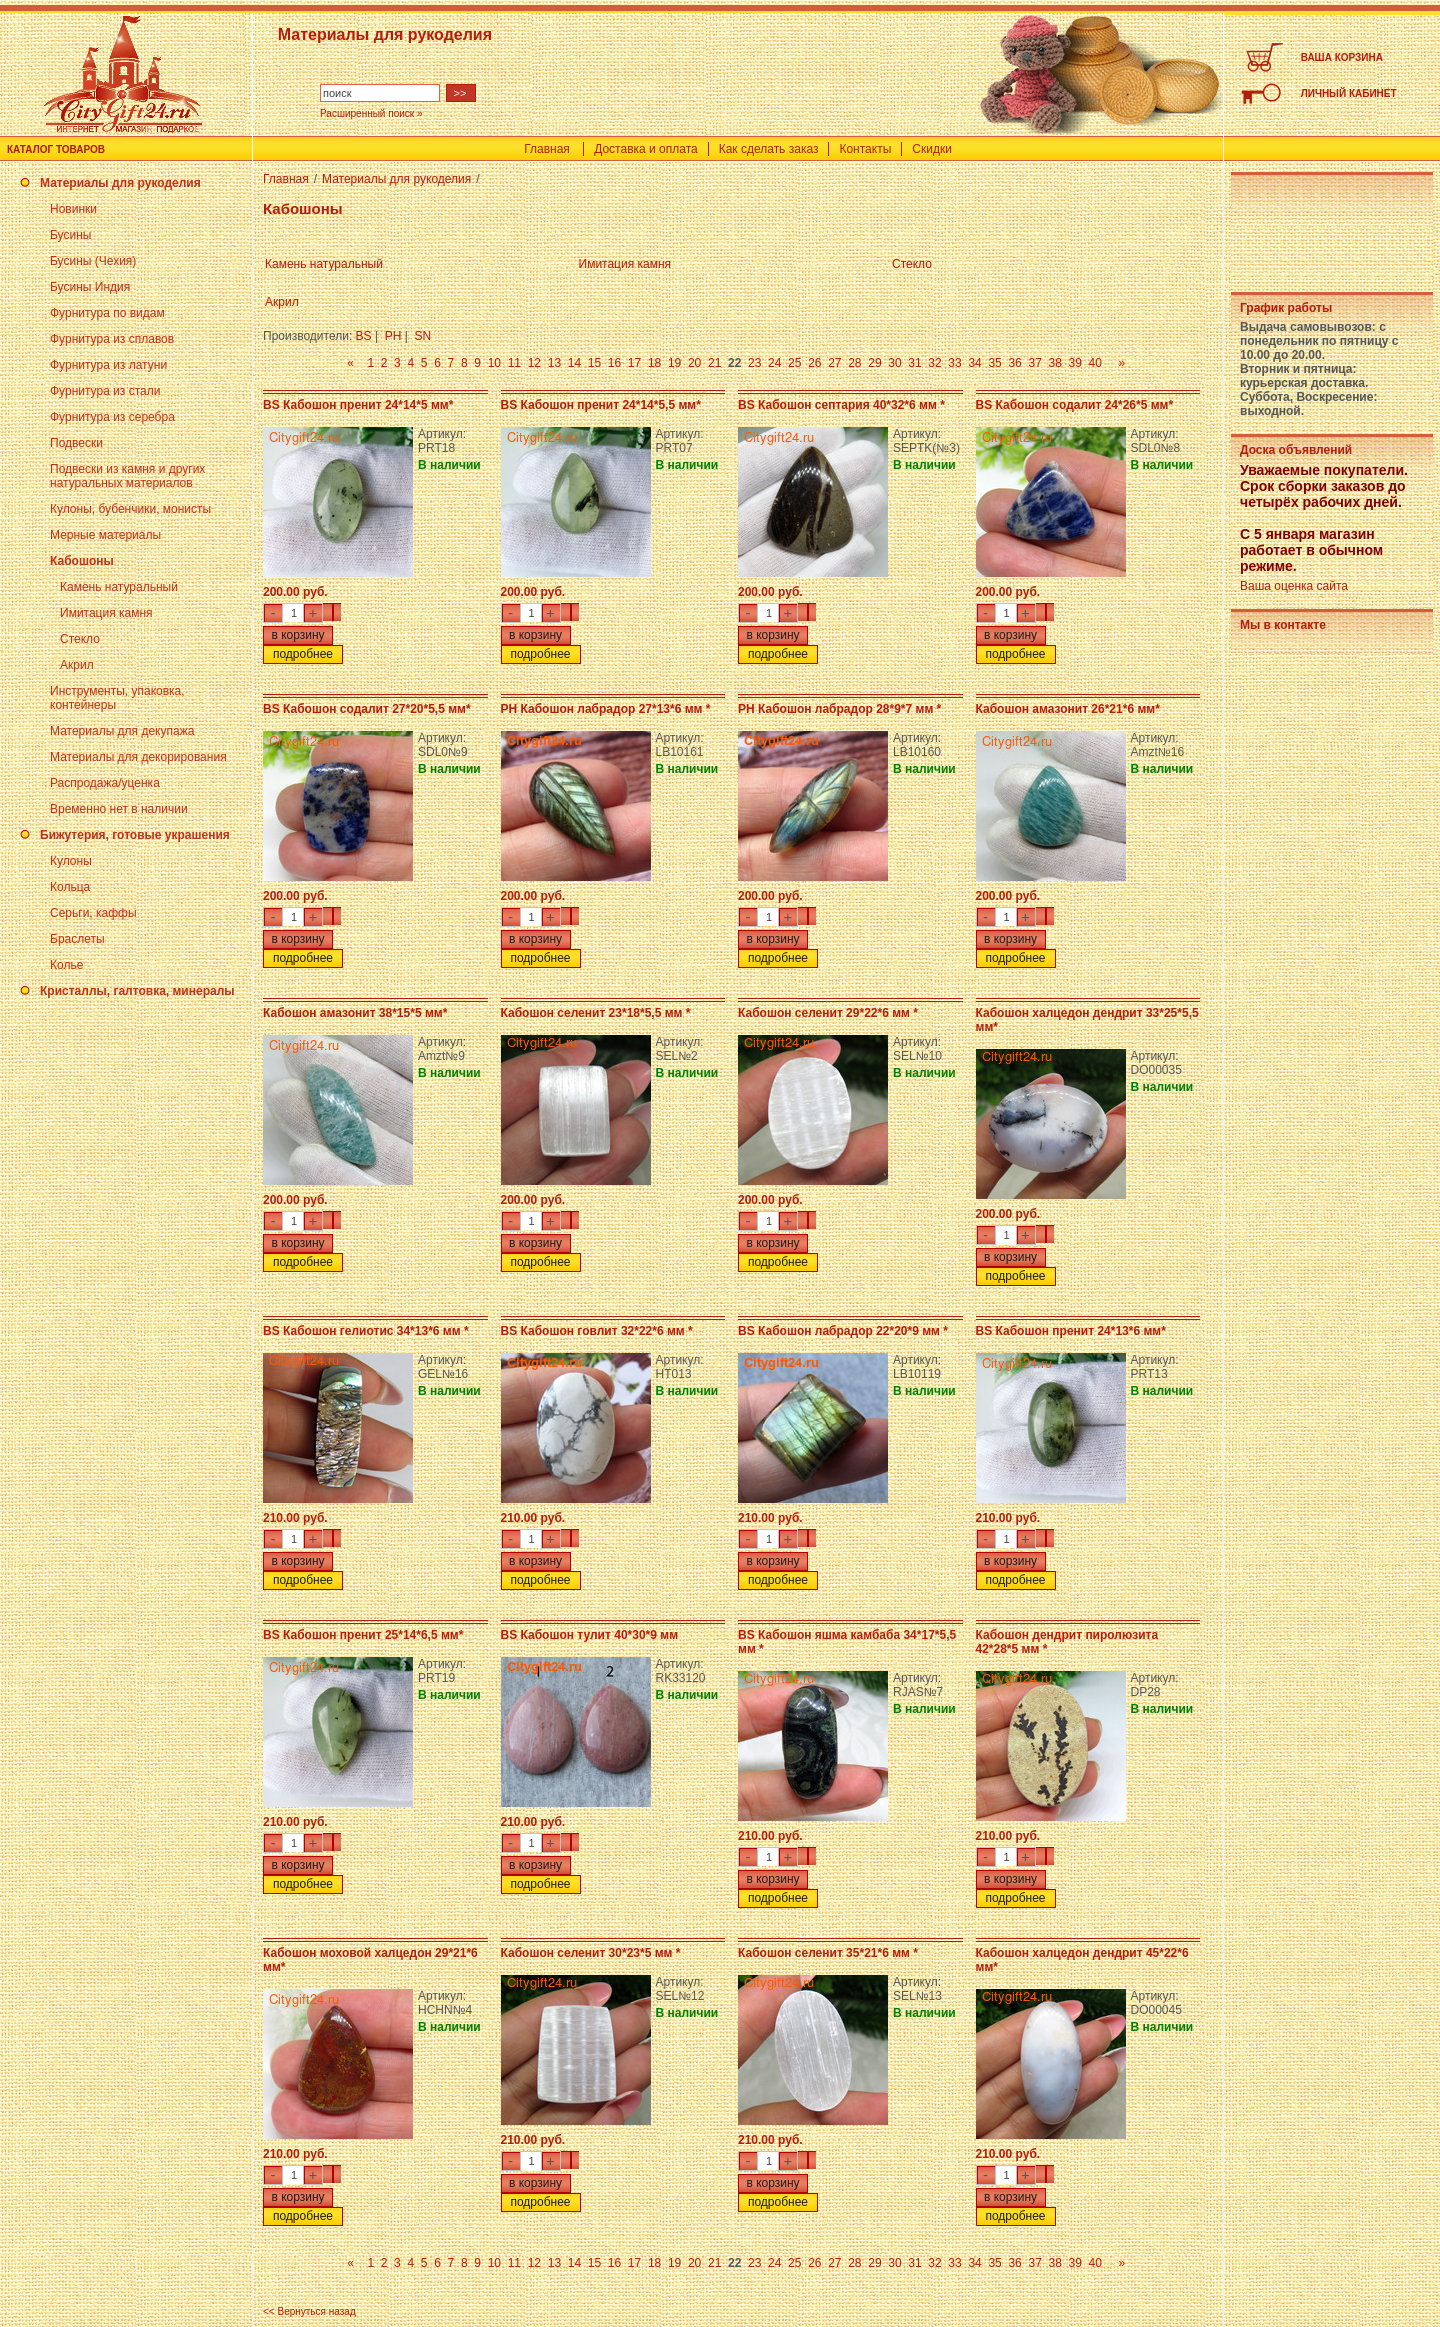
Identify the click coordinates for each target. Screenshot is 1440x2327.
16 (614, 363)
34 (974, 363)
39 (1075, 363)
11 (514, 363)
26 (814, 363)
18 (654, 363)
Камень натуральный (119, 587)
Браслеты (77, 939)
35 (994, 363)
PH (393, 336)
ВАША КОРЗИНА (1342, 57)
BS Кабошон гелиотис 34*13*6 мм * (366, 1331)
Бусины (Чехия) (93, 261)
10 (494, 363)
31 (914, 363)
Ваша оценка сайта (1294, 586)
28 (854, 363)
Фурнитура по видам (107, 313)
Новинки (73, 209)
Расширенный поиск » (371, 113)
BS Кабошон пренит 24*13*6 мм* (1071, 1331)
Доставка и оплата (646, 149)
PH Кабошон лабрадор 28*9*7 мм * (839, 709)
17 (634, 363)
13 (554, 363)
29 (874, 363)
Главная (547, 149)
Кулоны (71, 861)
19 (674, 363)
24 (774, 363)
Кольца (70, 887)
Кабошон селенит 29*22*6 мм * (828, 1013)
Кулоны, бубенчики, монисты (130, 509)
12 (534, 363)
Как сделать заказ (769, 149)
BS (364, 336)
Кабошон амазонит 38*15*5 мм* (355, 1013)
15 (594, 363)
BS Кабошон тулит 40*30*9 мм (590, 1635)
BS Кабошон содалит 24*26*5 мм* (1075, 405)
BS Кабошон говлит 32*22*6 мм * (597, 1331)
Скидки (932, 149)
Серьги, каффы (93, 913)
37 (1034, 363)
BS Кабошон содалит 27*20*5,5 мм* (367, 709)
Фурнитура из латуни (108, 365)
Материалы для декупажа (122, 731)
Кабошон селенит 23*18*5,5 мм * (596, 1013)
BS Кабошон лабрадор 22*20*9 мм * (843, 1331)
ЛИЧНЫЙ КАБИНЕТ (1349, 93)
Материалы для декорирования (138, 757)
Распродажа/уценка (105, 783)
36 (1014, 363)
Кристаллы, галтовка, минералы (137, 991)
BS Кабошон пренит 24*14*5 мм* (358, 405)
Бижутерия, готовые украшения (135, 835)
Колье (66, 965)
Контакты (865, 149)
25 (794, 363)
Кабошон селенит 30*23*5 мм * (591, 1953)
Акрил (77, 665)
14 (574, 363)
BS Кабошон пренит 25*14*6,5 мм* (363, 1635)
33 (954, 363)
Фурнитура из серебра (112, 417)
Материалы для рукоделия (120, 183)
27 (834, 363)
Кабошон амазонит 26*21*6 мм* (1068, 709)
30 (894, 363)
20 (694, 363)
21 (714, 363)
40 (1095, 363)
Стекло (80, 639)
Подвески (76, 443)
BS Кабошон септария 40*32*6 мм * (841, 405)
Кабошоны (82, 561)
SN (423, 336)
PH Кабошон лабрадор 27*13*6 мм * (606, 709)
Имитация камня (106, 613)
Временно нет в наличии (119, 809)
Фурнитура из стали (105, 391)
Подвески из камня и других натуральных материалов (127, 476)
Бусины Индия (90, 287)
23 (754, 363)
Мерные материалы (105, 535)
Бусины (70, 235)
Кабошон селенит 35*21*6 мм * (828, 1953)
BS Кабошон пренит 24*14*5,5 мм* (601, 405)
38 (1055, 363)
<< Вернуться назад (309, 2311)
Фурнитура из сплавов (112, 339)
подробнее (303, 654)
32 (934, 363)
